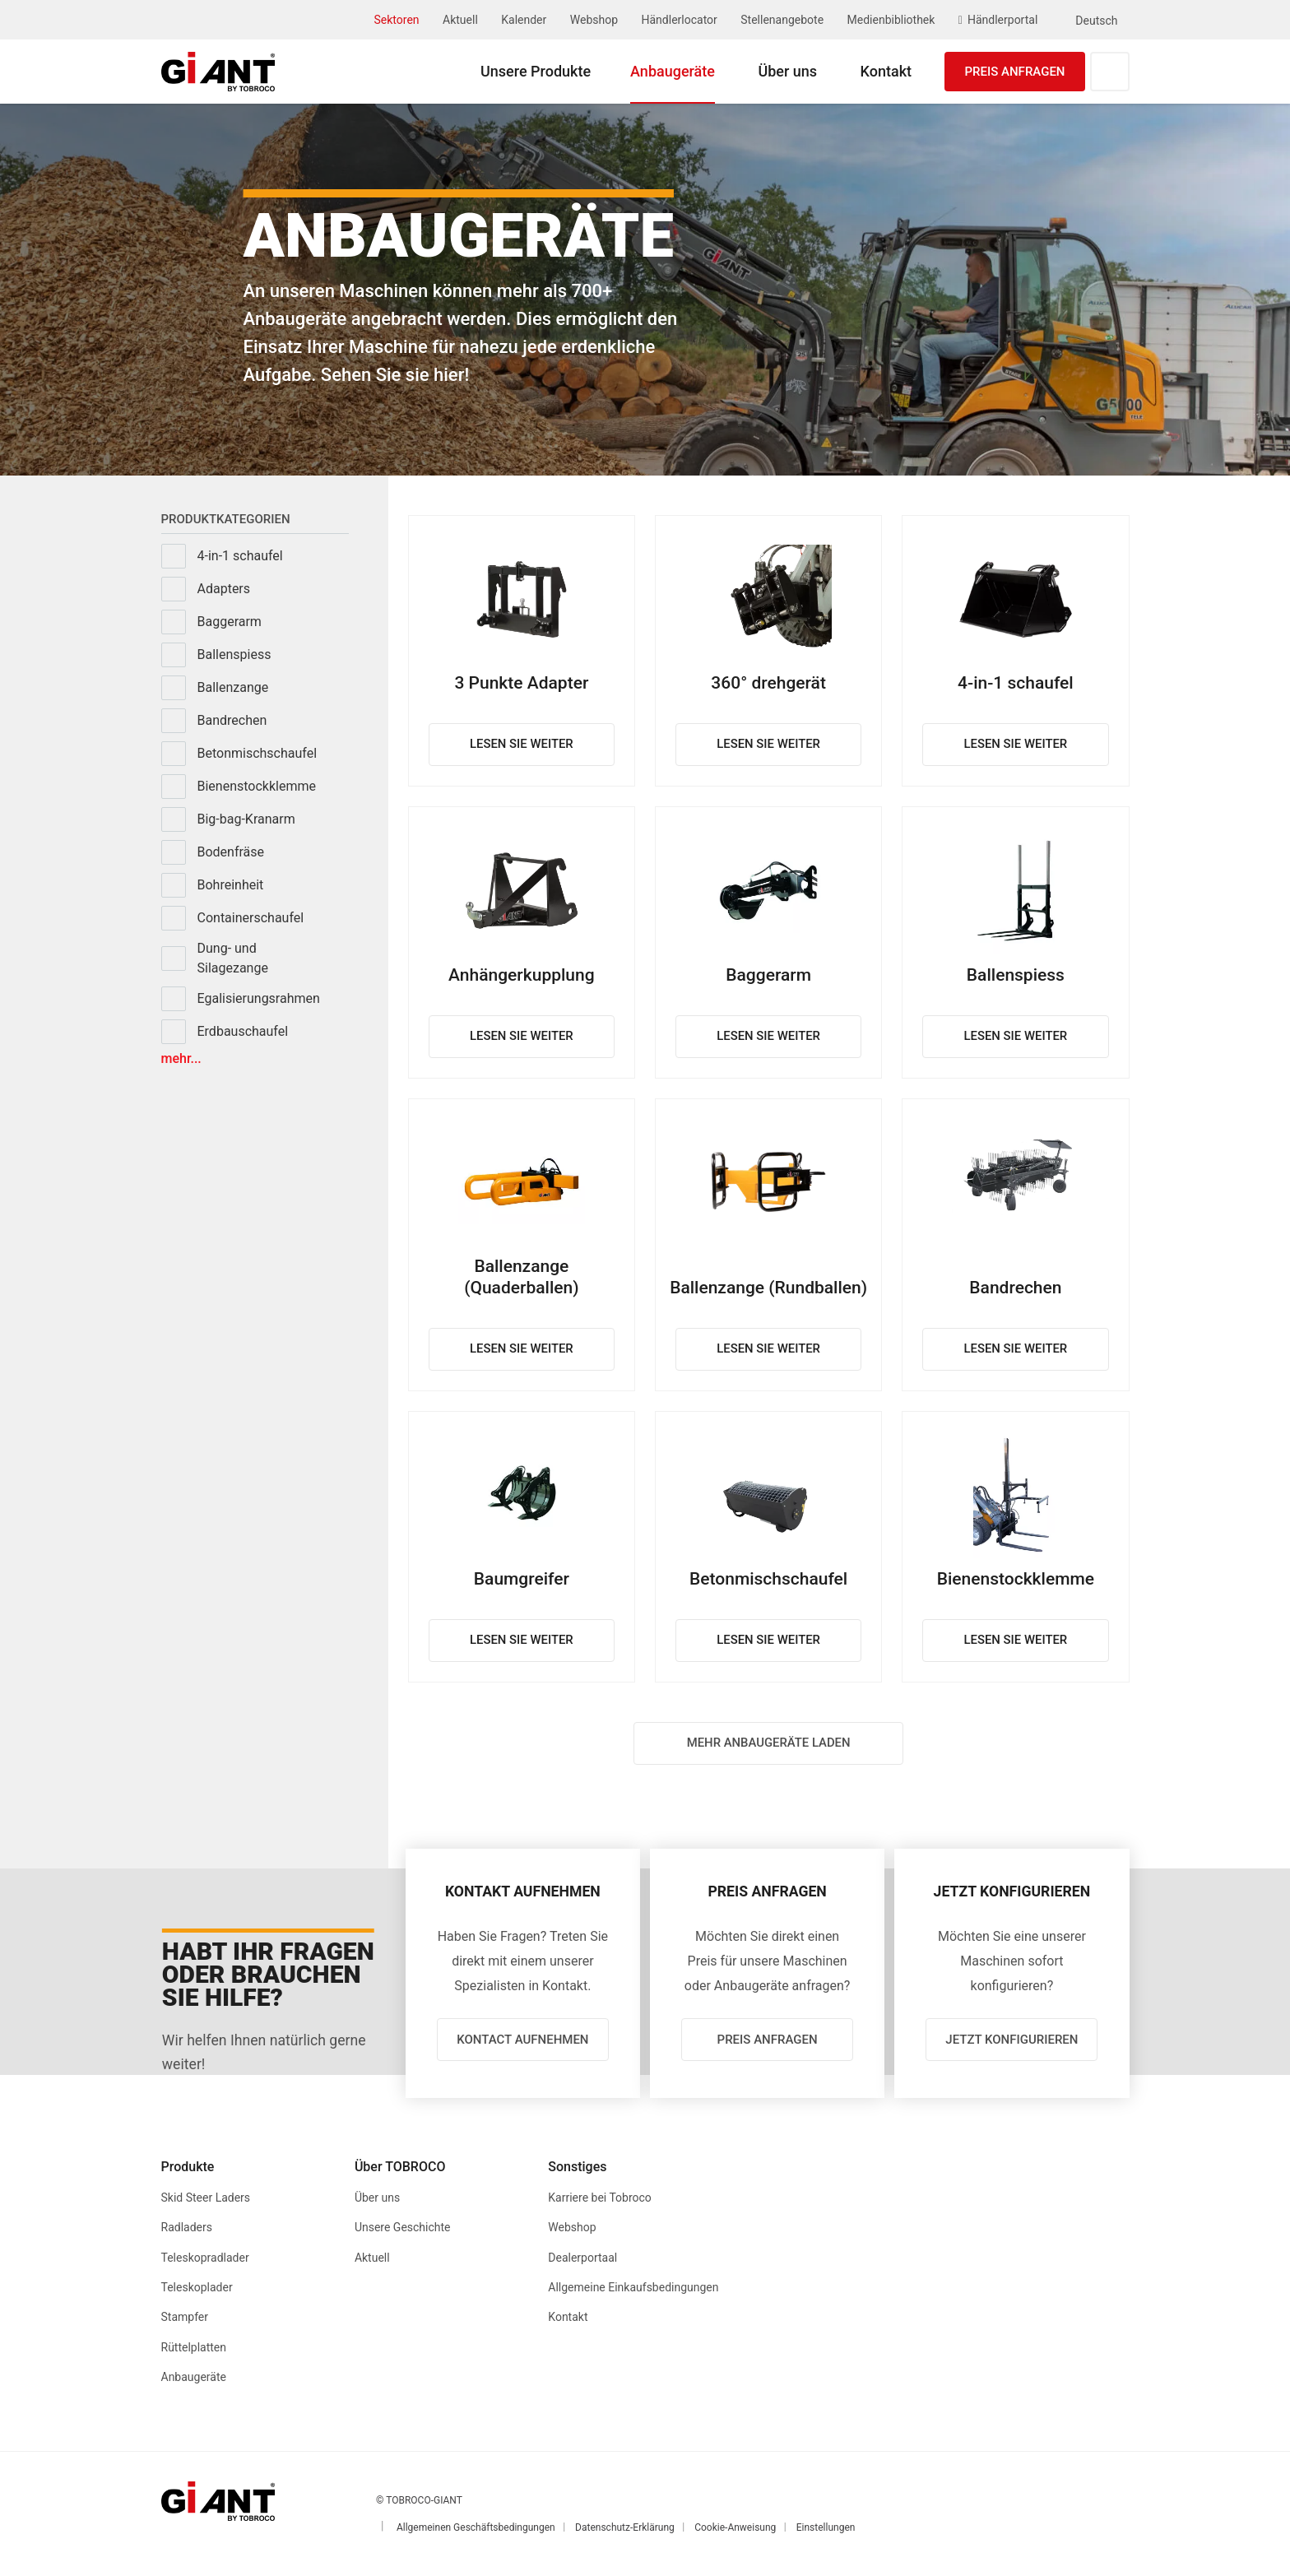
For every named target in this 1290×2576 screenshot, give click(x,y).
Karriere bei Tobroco (600, 2201)
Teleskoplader (197, 2290)
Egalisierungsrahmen (258, 998)
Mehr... (181, 1058)
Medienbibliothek (891, 19)
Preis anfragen (1014, 71)
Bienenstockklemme (256, 786)
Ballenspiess (234, 654)
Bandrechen (232, 720)
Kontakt (886, 71)
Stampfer (185, 2320)
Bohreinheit (230, 885)
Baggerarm (229, 621)
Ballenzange (233, 687)
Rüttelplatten (194, 2349)
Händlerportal (1002, 19)
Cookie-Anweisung (735, 2529)
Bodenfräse (231, 852)
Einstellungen (826, 2529)
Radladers (186, 2231)
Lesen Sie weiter (521, 744)
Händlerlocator (679, 19)
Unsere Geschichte (403, 2231)
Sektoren (397, 19)
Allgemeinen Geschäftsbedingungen (476, 2529)
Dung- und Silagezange (232, 958)
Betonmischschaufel (257, 753)
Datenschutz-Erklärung (625, 2529)
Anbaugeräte (672, 71)
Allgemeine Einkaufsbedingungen (633, 2290)
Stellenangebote (782, 19)
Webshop (594, 19)
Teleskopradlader (205, 2260)
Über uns (787, 71)
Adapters (224, 588)
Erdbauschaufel (243, 1031)
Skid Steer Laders (206, 2201)
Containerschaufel (250, 918)
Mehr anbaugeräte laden (768, 1743)
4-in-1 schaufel (240, 556)
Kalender (523, 19)
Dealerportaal (582, 2260)
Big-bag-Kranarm (246, 819)
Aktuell (460, 19)
